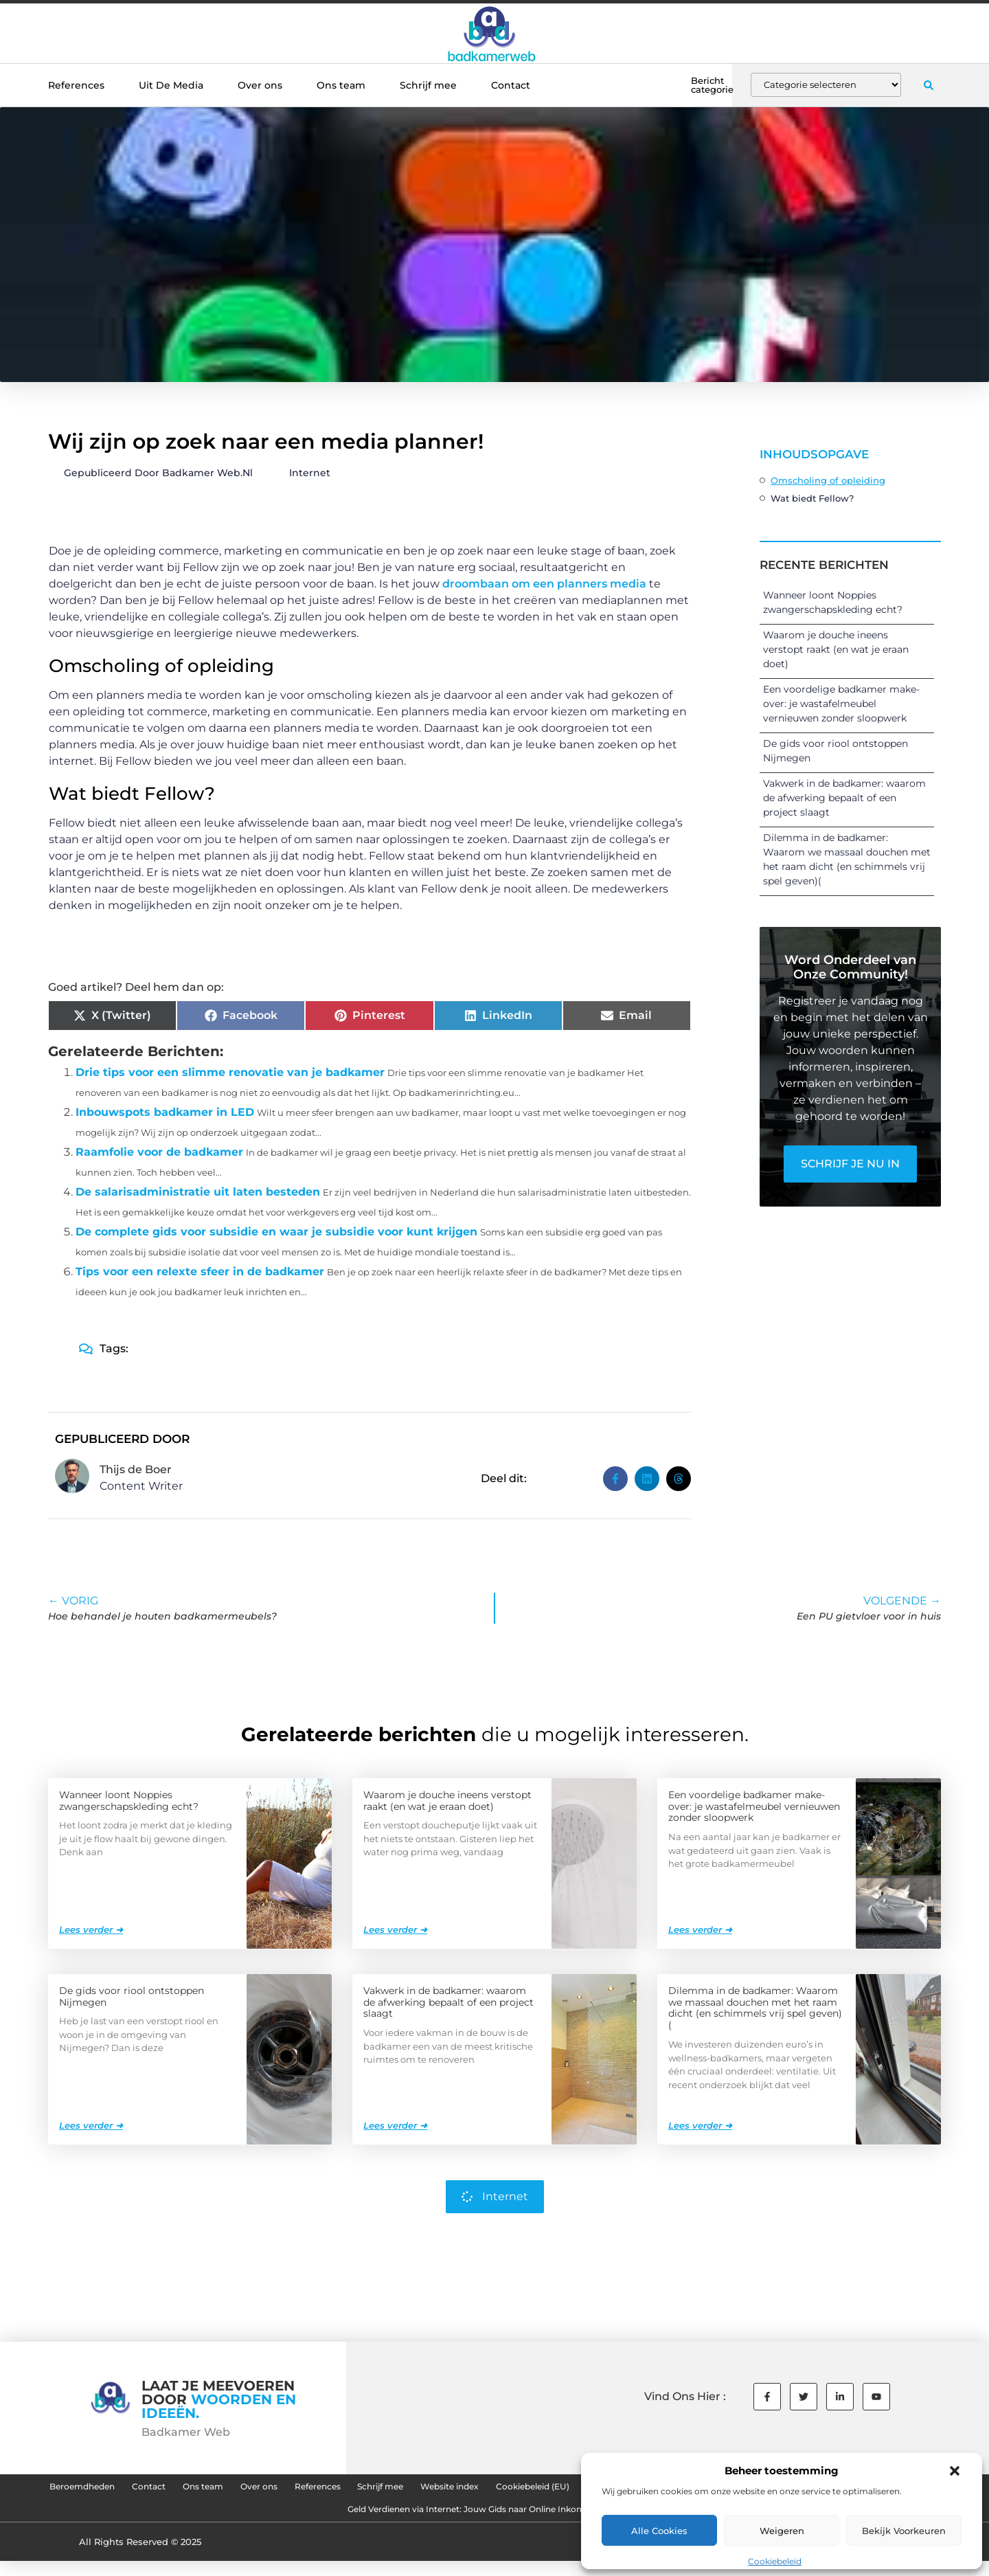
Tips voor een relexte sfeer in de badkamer (200, 1271)
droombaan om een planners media (544, 583)
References (76, 85)
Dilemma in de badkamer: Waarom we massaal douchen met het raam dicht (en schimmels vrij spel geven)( (755, 2007)
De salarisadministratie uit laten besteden (198, 1191)
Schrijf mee (428, 85)
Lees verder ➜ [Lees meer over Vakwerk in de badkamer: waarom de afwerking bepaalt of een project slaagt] (395, 2124)
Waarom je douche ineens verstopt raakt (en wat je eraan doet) (836, 649)
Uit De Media (171, 85)
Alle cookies (659, 2530)
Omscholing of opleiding (828, 480)
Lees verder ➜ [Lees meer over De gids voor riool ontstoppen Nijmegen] (91, 2124)
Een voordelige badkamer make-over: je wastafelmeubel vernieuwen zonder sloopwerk (841, 703)
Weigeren (782, 2530)
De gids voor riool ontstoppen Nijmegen (131, 1996)
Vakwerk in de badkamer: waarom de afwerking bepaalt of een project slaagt (844, 797)
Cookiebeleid (775, 2561)
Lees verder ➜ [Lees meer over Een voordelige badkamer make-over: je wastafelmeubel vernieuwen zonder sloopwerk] (700, 1928)
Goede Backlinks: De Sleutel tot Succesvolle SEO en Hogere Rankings (300, 2521)
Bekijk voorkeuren (904, 2530)
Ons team (341, 85)
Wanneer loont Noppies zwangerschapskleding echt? (128, 1800)
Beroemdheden (149, 2489)
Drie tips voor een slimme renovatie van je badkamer (230, 1072)
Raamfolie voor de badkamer (159, 1151)
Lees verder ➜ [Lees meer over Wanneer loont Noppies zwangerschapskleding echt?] (91, 1928)
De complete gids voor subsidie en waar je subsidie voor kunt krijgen (276, 1231)
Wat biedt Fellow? (812, 498)
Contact (510, 85)
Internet (309, 473)
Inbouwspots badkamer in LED (165, 1112)
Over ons (260, 85)
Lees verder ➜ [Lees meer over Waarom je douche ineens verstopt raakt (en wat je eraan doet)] (395, 1928)
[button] (955, 2471)
